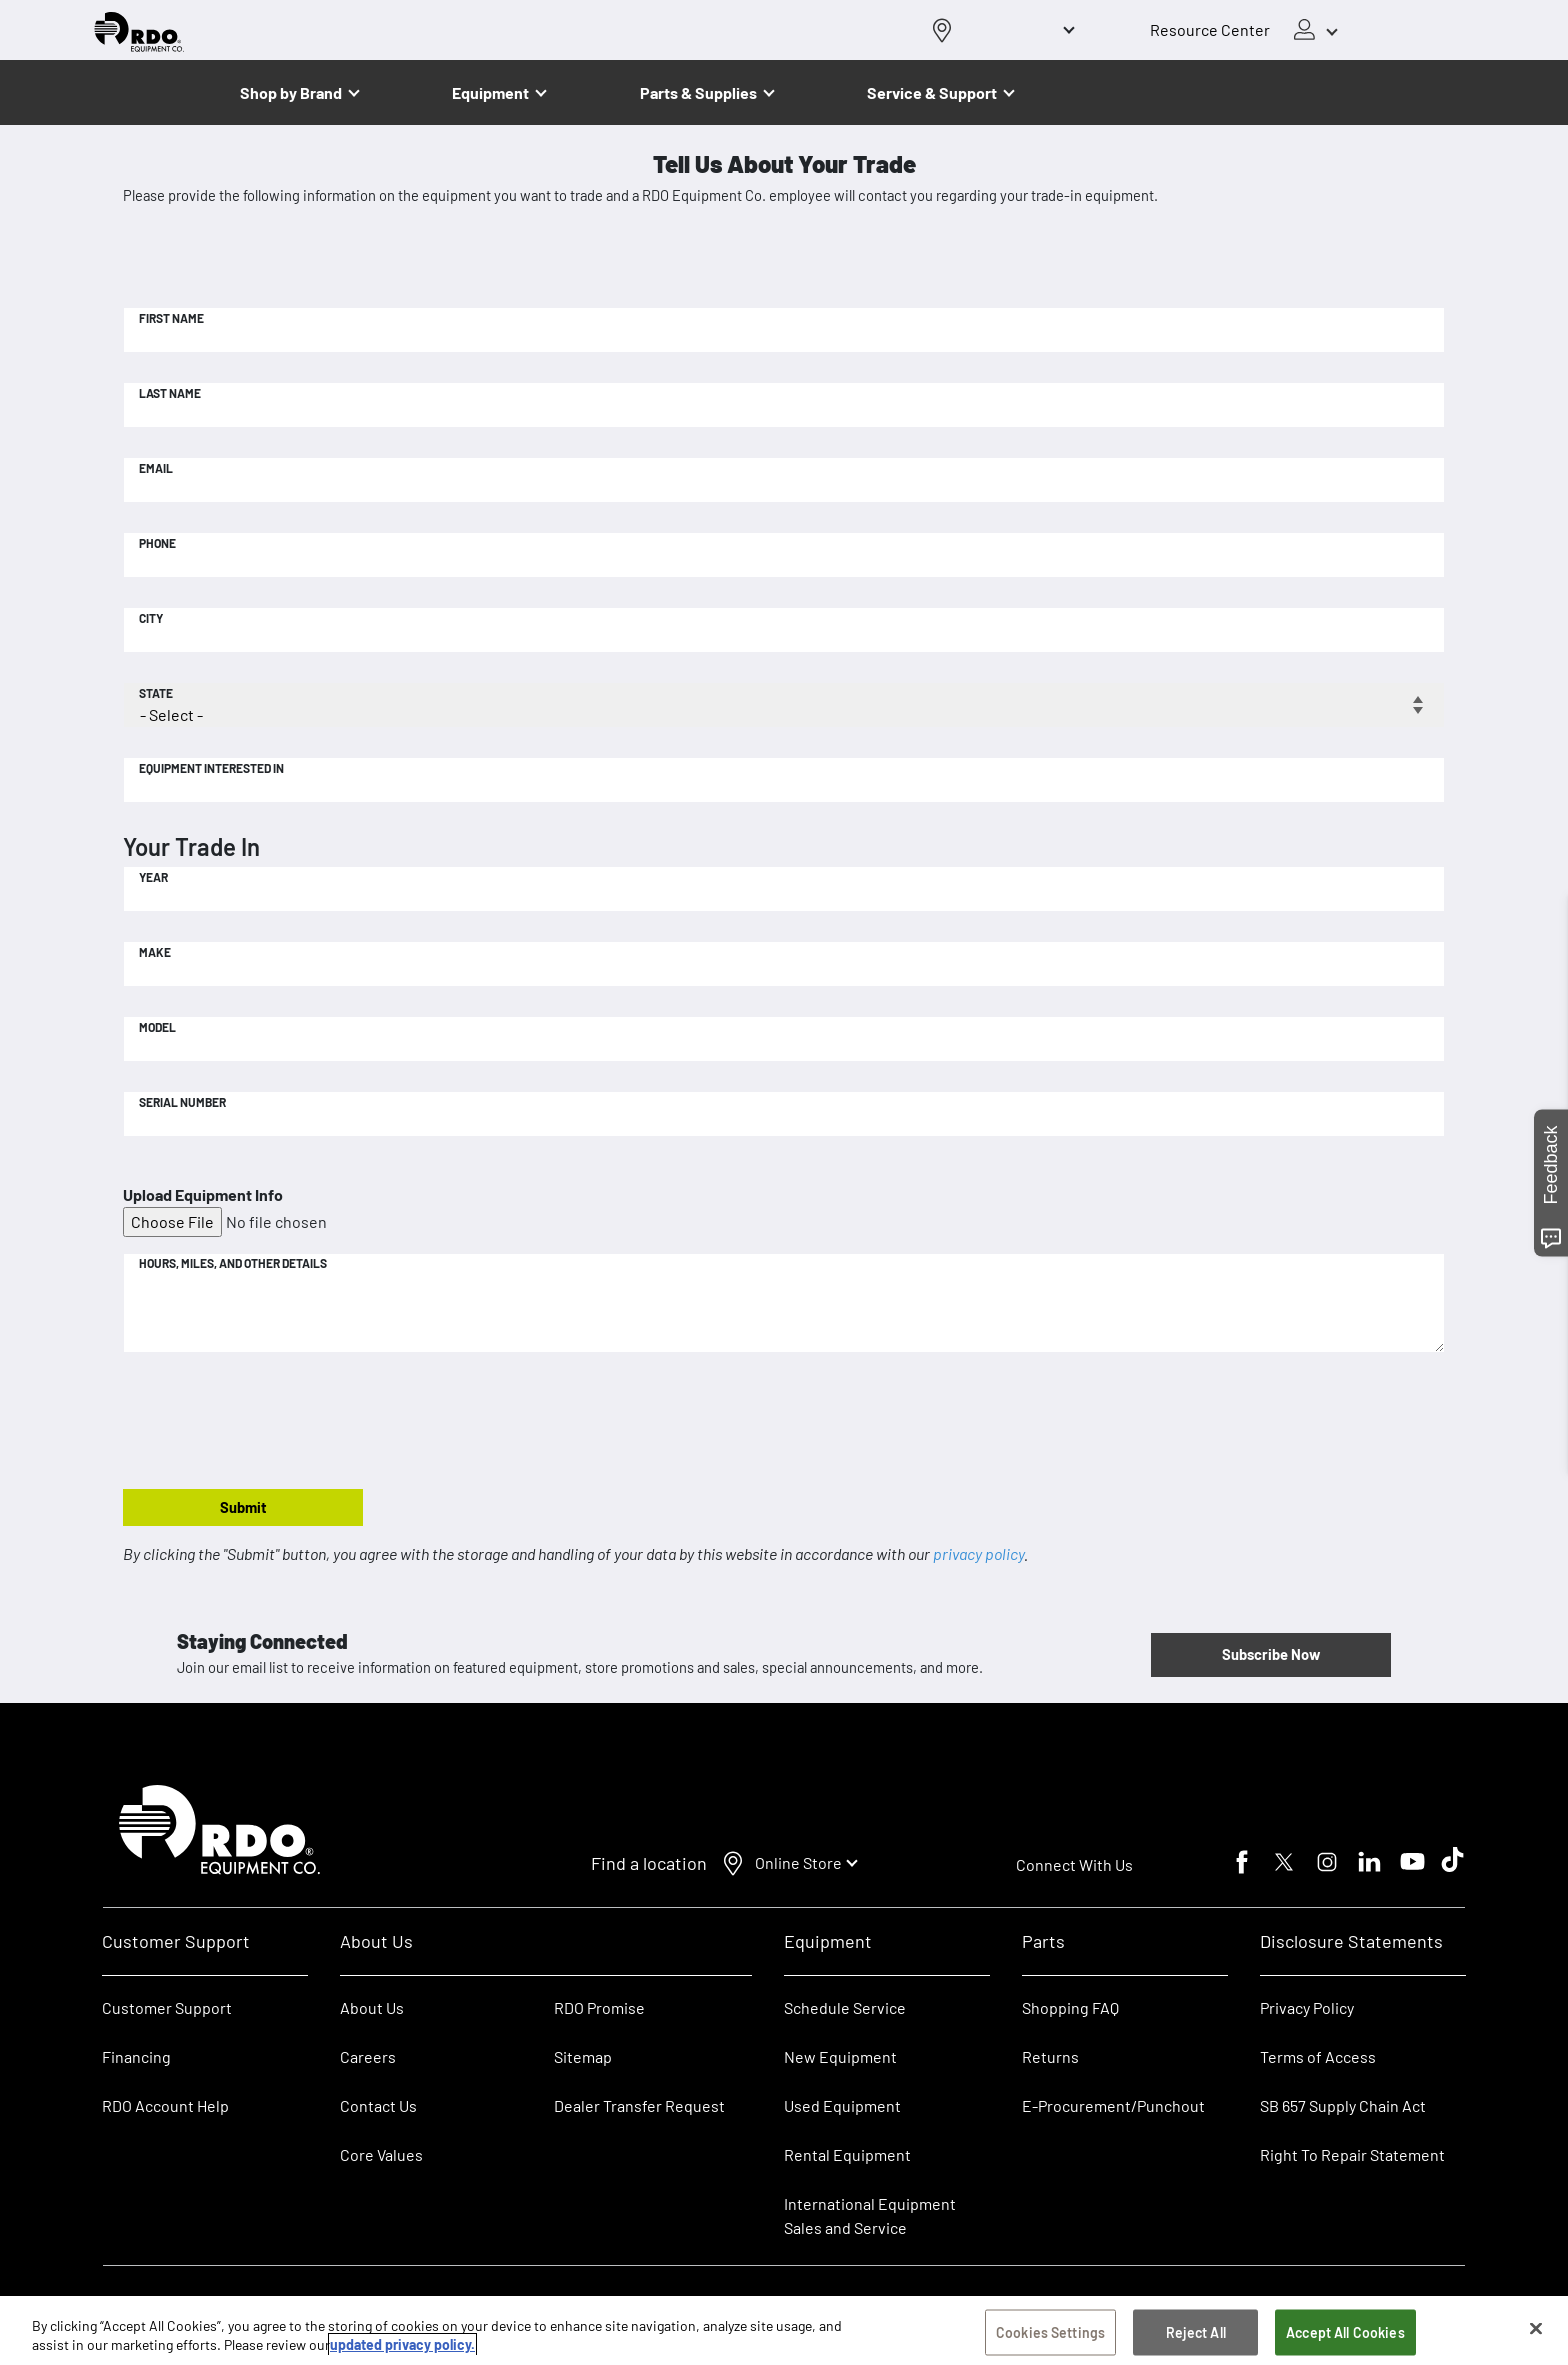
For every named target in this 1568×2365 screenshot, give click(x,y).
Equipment (490, 92)
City (151, 618)
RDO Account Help (165, 2105)
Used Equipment (842, 2105)
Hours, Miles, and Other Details (233, 1263)
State (156, 693)
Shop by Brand (291, 92)
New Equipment (840, 2056)
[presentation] (275, 1422)
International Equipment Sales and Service (870, 2215)
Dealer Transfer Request (639, 2105)
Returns (1050, 2056)
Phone (157, 543)
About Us (372, 2007)
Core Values (381, 2154)
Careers (368, 2056)
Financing (136, 2056)
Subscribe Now (1271, 1654)
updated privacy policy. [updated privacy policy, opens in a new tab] (402, 2347)
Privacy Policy (1307, 2007)
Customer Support (167, 2007)
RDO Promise (599, 2007)
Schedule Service (845, 2007)
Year (153, 877)
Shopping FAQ (1070, 2007)
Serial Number (182, 1102)
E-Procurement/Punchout (1113, 2105)
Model (157, 1027)
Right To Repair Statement (1352, 2154)
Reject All (1196, 2335)
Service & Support (932, 92)
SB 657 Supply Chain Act (1343, 2105)
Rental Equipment (849, 2154)
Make (155, 952)
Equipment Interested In (211, 768)
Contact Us (378, 2105)
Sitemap (583, 2056)
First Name (171, 318)
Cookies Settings (1050, 2335)
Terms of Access (1318, 2056)
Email (156, 468)
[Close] (1536, 2332)
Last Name (170, 393)
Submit (243, 1507)
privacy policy (978, 1553)
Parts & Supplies (698, 92)
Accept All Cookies (1345, 2335)
